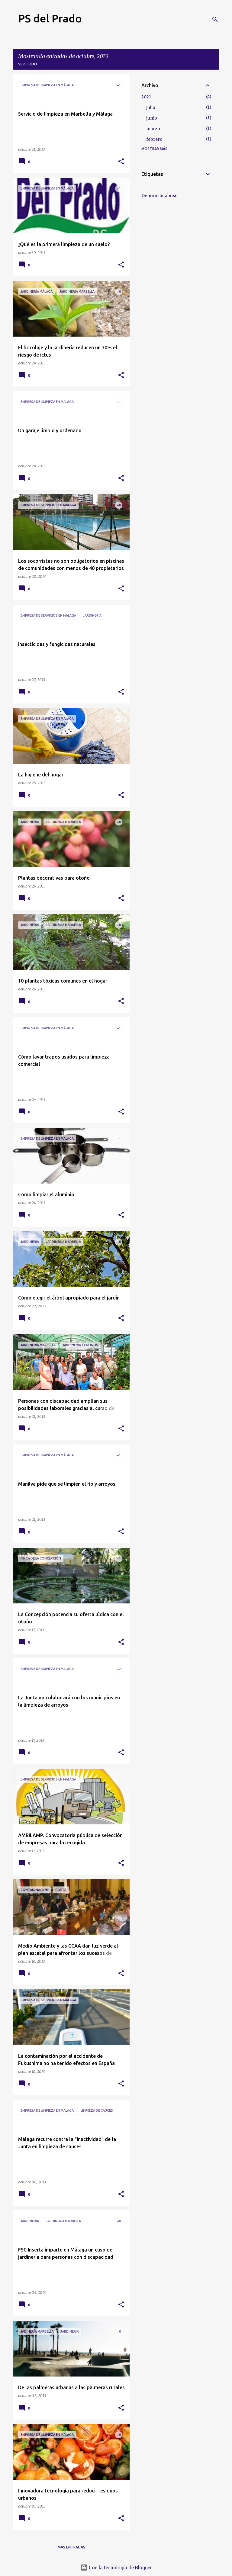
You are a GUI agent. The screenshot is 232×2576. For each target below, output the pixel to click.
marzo (153, 128)
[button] (121, 162)
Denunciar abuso (159, 195)
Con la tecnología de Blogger (116, 2567)
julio (150, 107)
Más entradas (71, 2547)
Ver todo (27, 64)
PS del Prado (50, 18)
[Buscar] (215, 19)
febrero (154, 139)
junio (151, 118)
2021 (146, 97)
